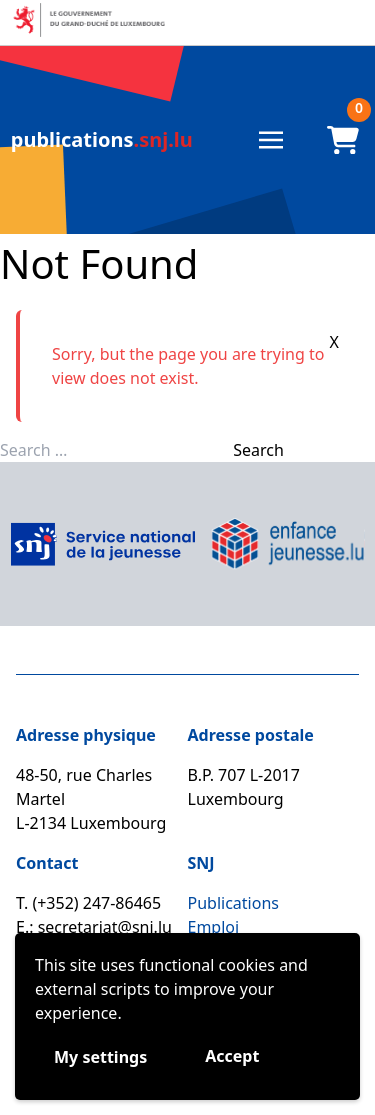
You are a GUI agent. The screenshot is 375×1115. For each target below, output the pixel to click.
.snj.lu (102, 139)
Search (258, 450)
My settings (100, 1057)
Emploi (214, 927)
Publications (233, 903)
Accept (232, 1056)
